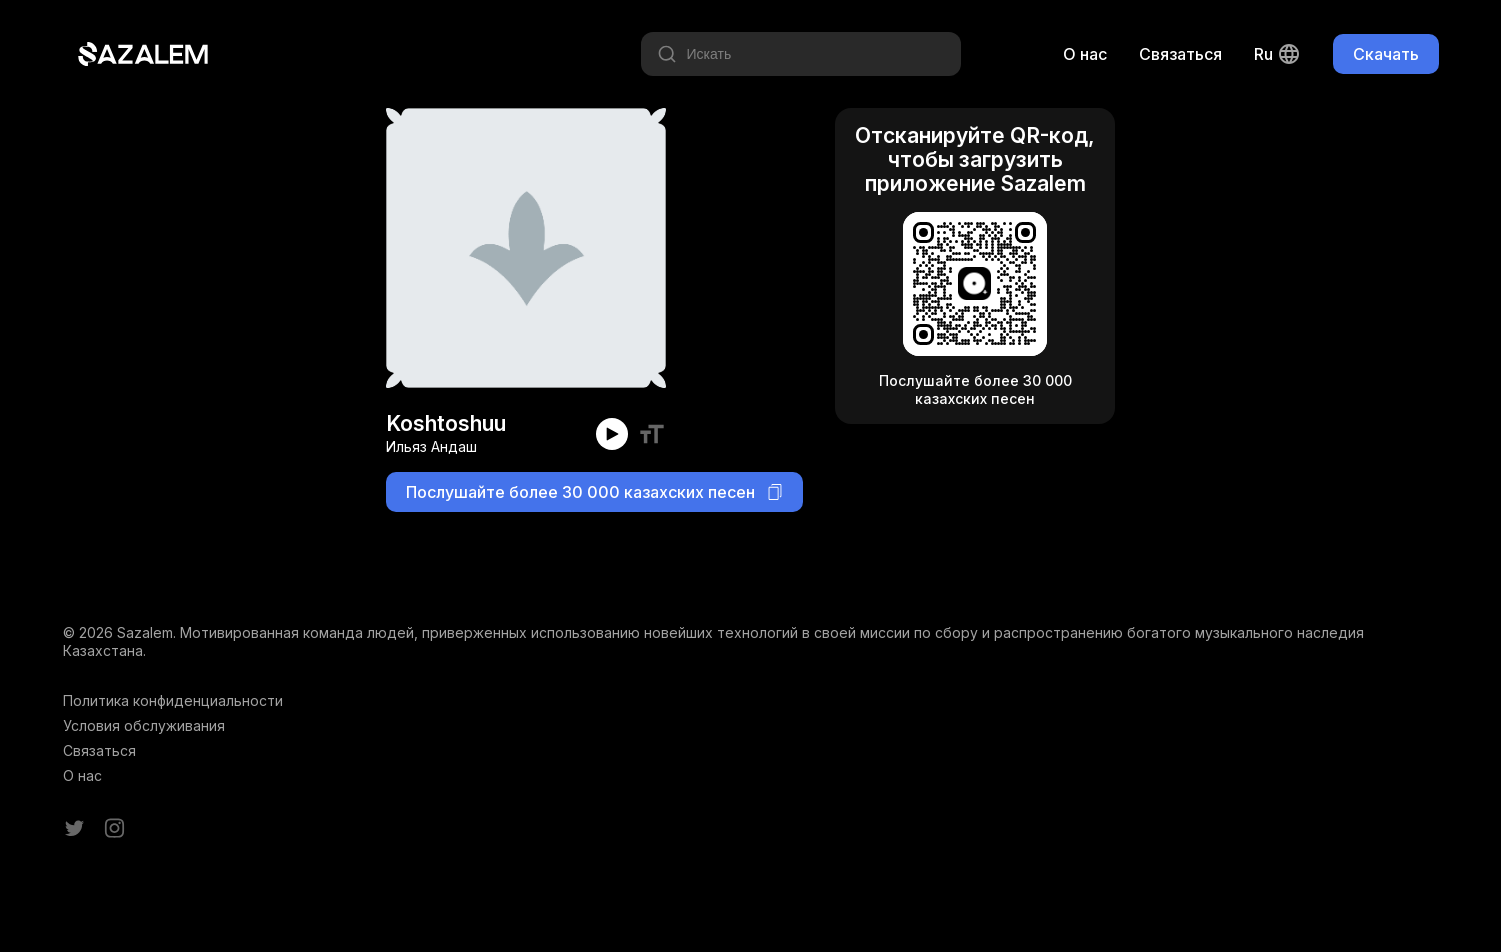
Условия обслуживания (144, 725)
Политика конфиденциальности (173, 700)
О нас (1085, 54)
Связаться (1180, 54)
